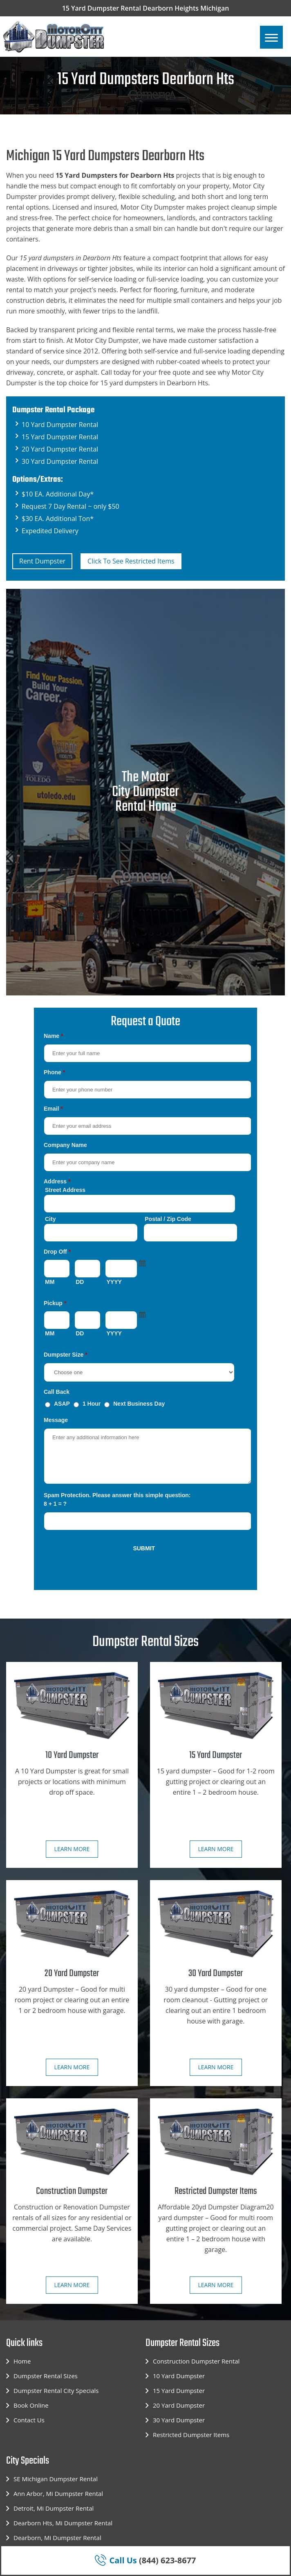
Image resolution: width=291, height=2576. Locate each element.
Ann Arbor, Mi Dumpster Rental (58, 2493)
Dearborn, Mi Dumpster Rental (57, 2538)
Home (22, 2361)
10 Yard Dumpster (179, 2376)
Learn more (72, 1849)
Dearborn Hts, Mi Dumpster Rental (62, 2523)
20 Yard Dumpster (179, 2405)
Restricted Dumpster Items (191, 2435)
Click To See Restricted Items (131, 561)
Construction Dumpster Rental (196, 2361)
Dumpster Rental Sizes (45, 2376)
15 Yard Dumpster (179, 2390)
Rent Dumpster (42, 561)
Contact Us (29, 2420)
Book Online (31, 2405)
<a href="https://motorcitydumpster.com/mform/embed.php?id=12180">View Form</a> (145, 1303)
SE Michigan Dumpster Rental (55, 2479)
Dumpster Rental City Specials (55, 2390)
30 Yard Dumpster (179, 2420)
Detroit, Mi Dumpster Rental (53, 2508)
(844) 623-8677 (145, 2560)
